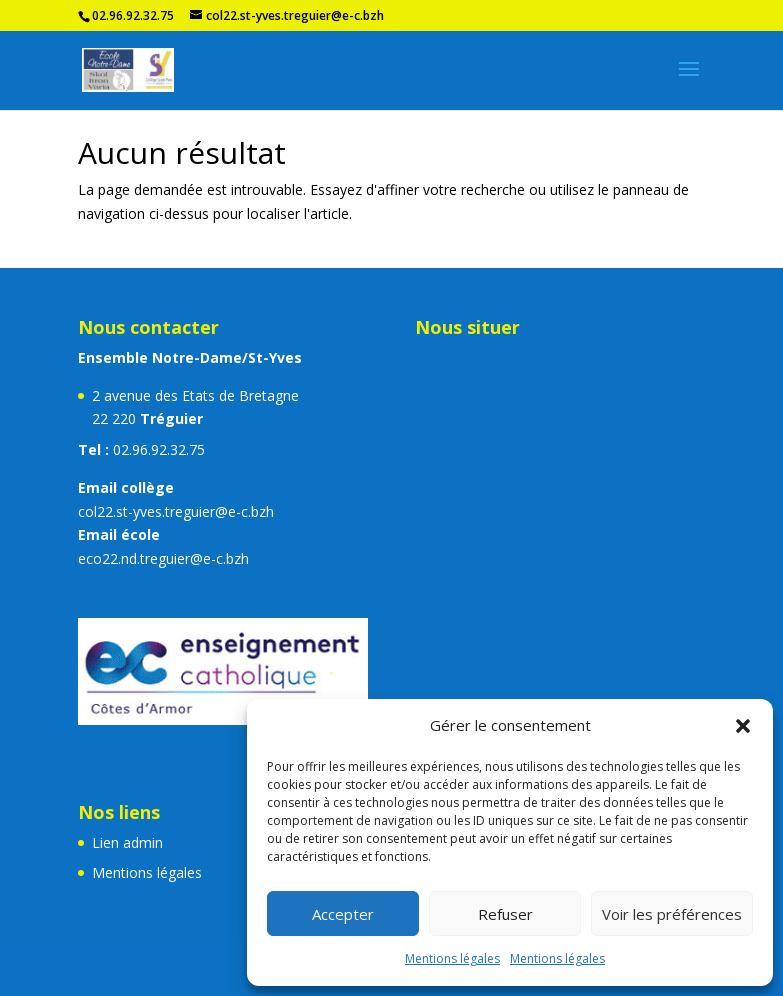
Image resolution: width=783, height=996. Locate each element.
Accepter (343, 914)
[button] (743, 726)
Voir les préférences (672, 914)
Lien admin (127, 842)
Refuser (505, 914)
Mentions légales (452, 958)
